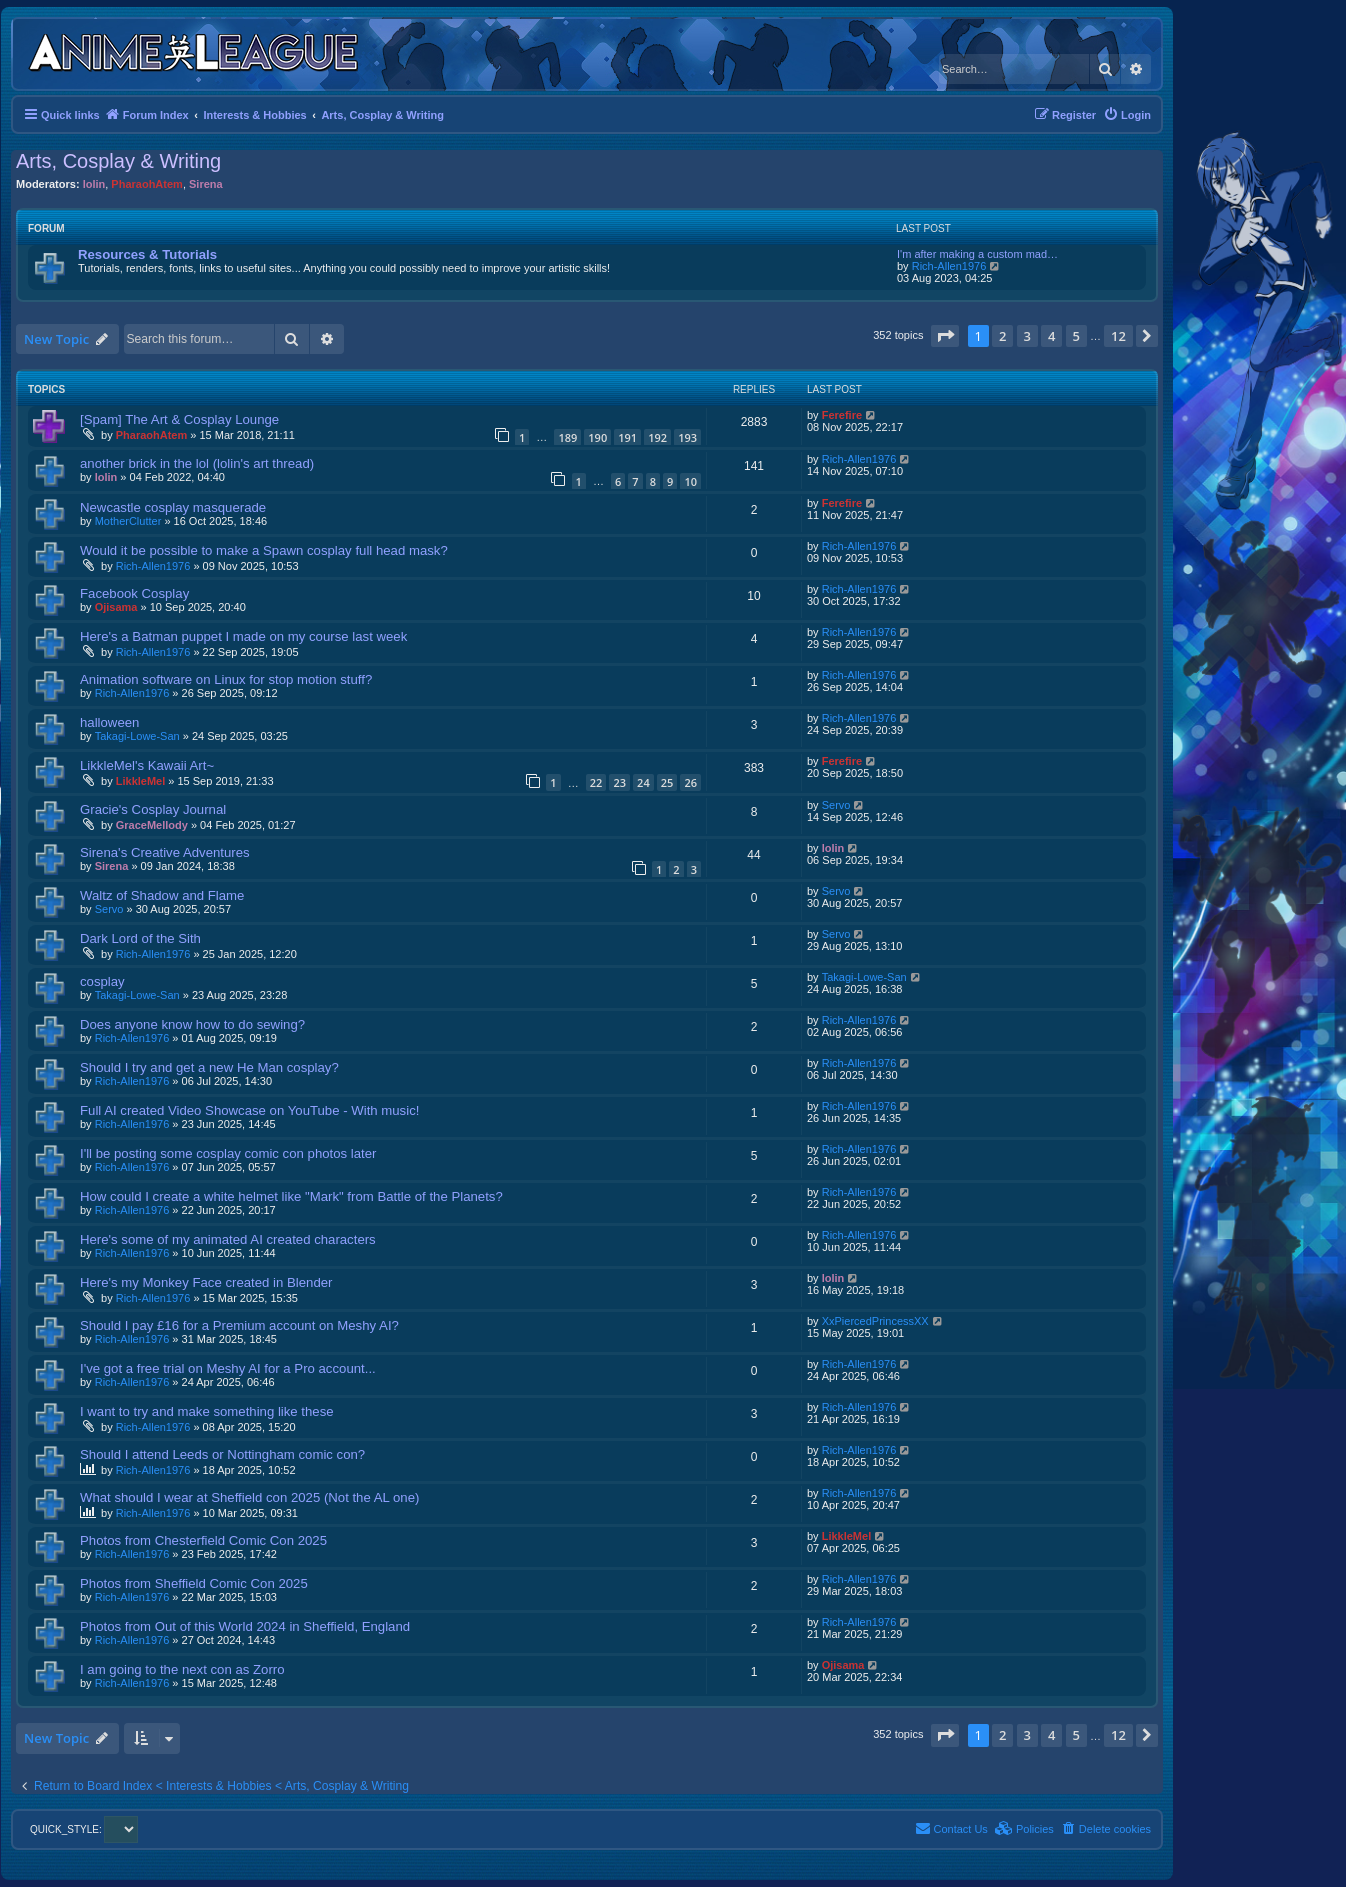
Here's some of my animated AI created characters (228, 1239)
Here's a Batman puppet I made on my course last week (243, 636)
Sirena (206, 184)
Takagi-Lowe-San (137, 736)
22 (596, 782)
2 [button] (1002, 336)
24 (643, 782)
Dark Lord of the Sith (140, 938)
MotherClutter (128, 521)
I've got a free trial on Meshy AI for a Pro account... (228, 1368)
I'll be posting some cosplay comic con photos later (228, 1153)
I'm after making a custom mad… (977, 254)
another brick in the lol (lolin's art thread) (197, 463)
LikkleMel (141, 781)
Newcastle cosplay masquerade (173, 507)
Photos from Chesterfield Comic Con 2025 (203, 1540)
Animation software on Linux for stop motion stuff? (226, 679)
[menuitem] (1127, 115)
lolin (94, 184)
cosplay (102, 981)
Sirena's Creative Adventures (165, 852)
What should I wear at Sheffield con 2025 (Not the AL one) (249, 1497)
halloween (109, 722)
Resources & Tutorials (147, 254)
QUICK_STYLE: (84, 1829)
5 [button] (1076, 336)
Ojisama (116, 607)
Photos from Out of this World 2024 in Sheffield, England (245, 1626)
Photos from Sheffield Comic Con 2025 (194, 1583)
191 (627, 437)
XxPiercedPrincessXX (875, 1321)
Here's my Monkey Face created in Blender (206, 1282)
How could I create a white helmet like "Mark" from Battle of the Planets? (291, 1196)
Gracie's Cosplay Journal (153, 809)
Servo (836, 805)
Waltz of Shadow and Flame (162, 895)
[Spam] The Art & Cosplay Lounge (179, 419)
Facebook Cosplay (134, 593)
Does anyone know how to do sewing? (192, 1024)
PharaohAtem (147, 184)
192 (657, 437)
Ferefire (842, 415)
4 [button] (1051, 336)
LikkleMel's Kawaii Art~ (147, 765)
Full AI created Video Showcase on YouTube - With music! (249, 1110)
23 (619, 782)
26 (690, 782)
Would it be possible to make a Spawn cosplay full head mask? (264, 550)
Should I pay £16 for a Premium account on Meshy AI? (239, 1325)
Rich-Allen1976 (949, 266)
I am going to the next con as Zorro (182, 1669)
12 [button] (1118, 336)
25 (667, 782)
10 (690, 481)
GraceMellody (152, 825)
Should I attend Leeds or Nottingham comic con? (222, 1454)
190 (597, 437)
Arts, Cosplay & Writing (118, 161)
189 (567, 437)
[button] (945, 336)
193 (687, 437)
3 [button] (1027, 336)
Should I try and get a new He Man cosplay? (209, 1067)
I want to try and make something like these (207, 1411)
